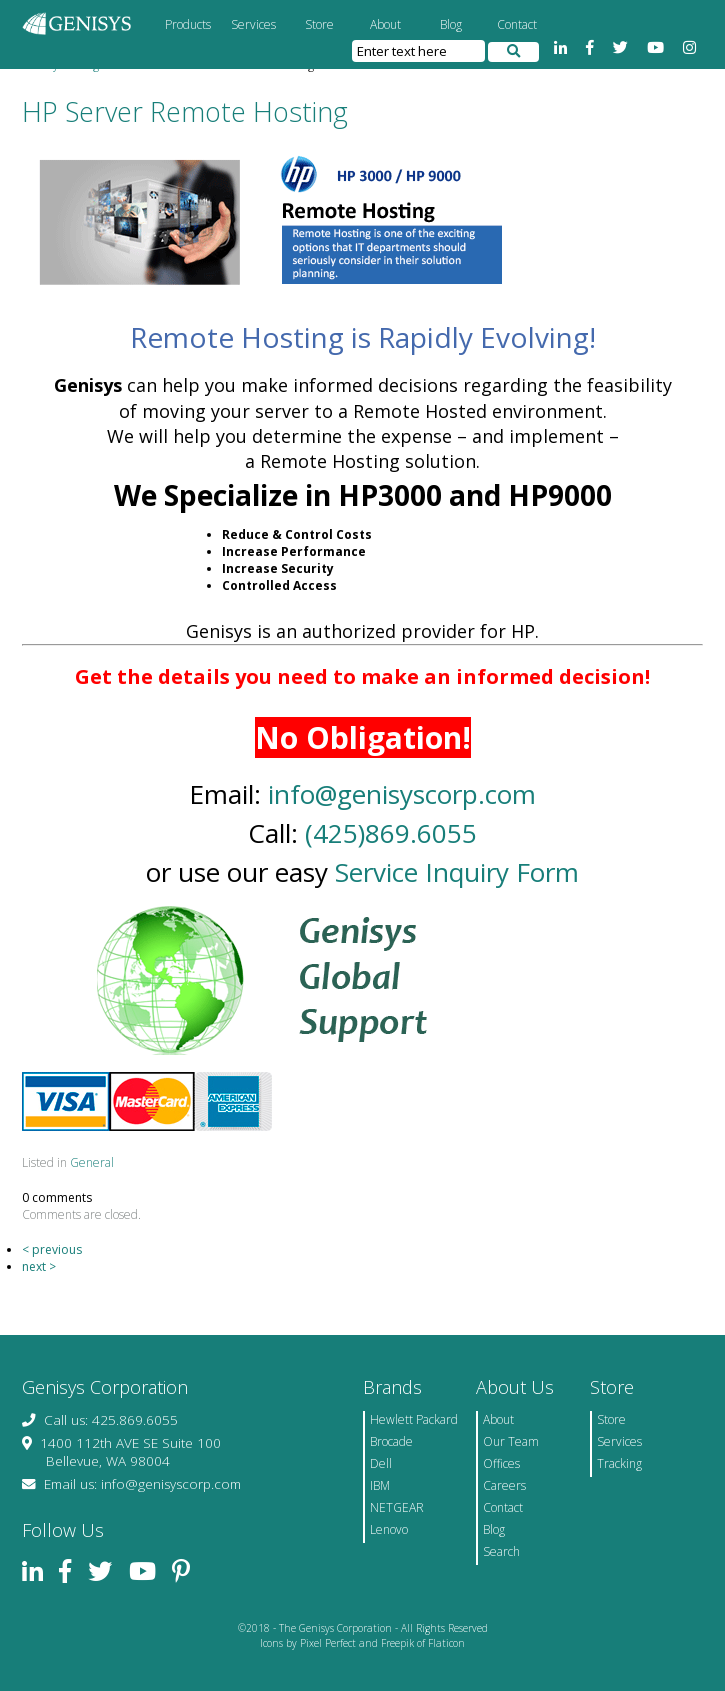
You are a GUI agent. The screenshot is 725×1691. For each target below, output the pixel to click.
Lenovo (389, 1529)
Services (253, 24)
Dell (381, 1463)
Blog (451, 24)
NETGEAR (397, 1507)
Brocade (391, 1441)
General (92, 1162)
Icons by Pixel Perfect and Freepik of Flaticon (362, 1643)
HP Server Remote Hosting (185, 111)
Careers (504, 1485)
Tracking (619, 1463)
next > (39, 1266)
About (385, 24)
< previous (52, 1249)
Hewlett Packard (414, 1419)
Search (501, 1551)
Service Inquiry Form (457, 872)
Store (319, 24)
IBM (380, 1485)
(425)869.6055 (391, 833)
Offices (501, 1463)
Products (188, 24)
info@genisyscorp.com (402, 794)
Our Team (511, 1441)
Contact (517, 24)
